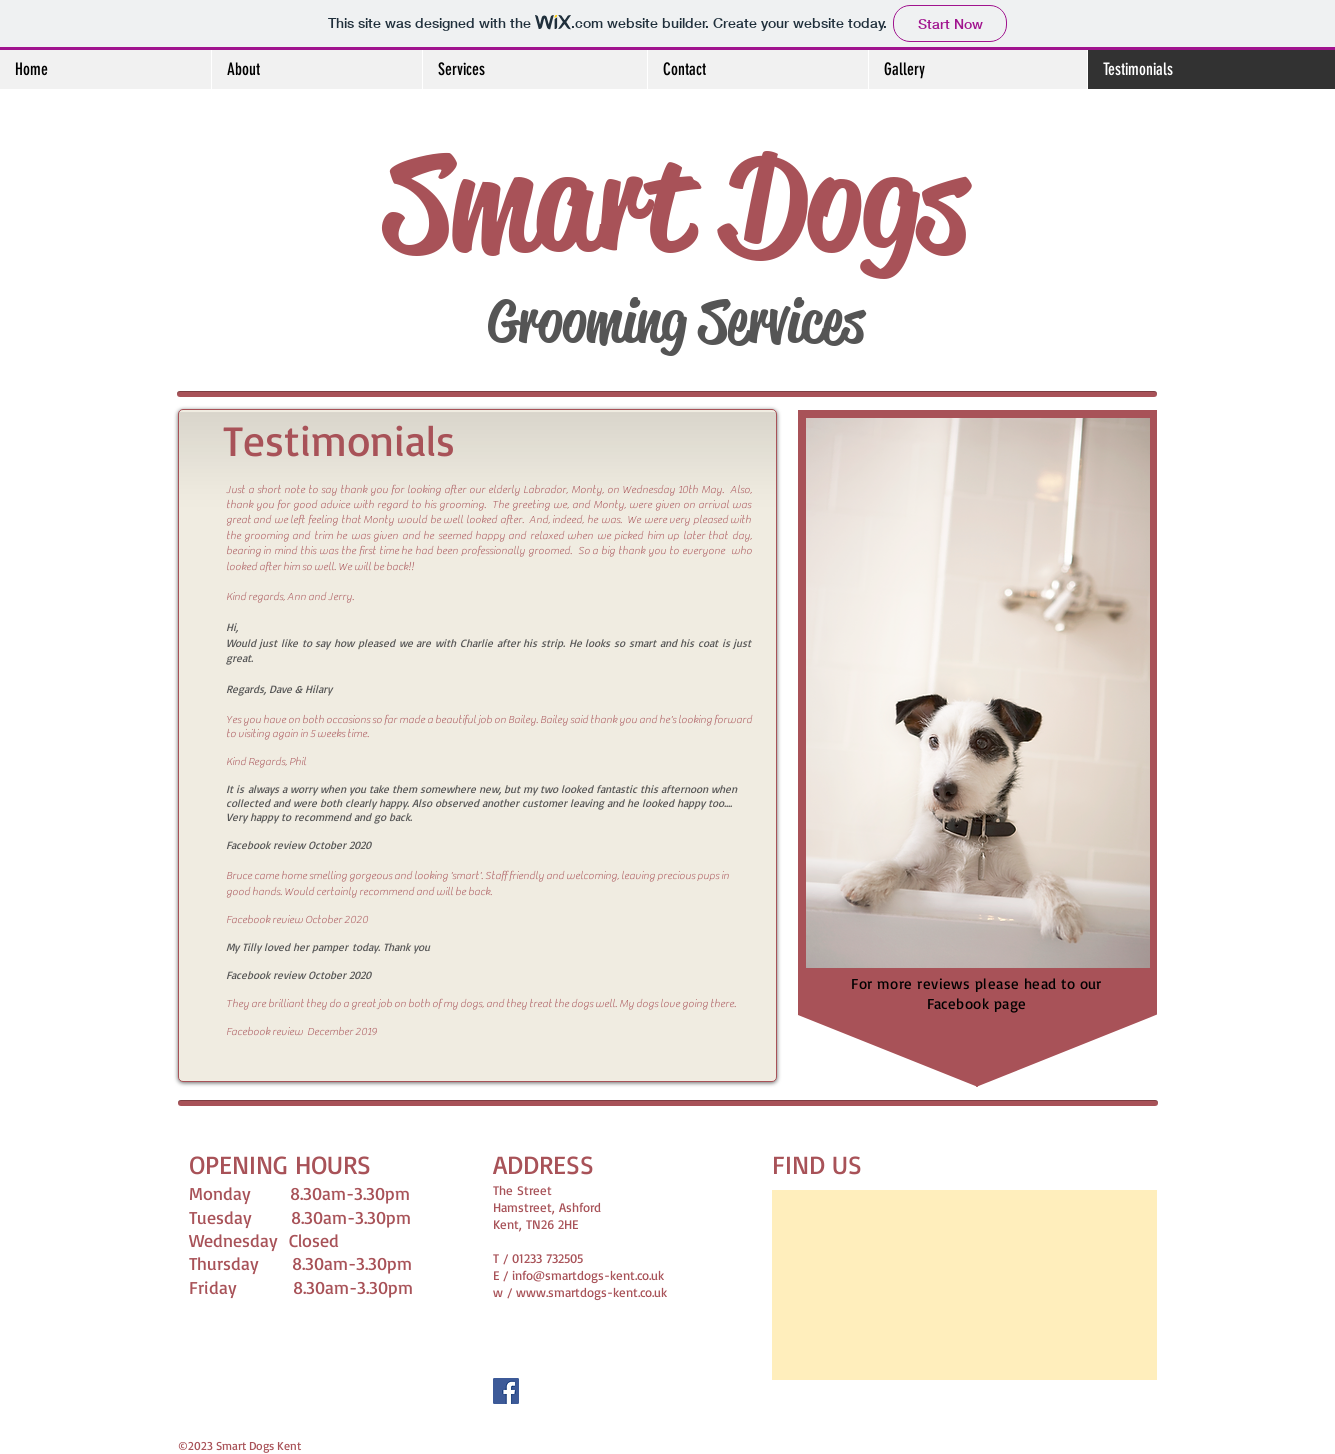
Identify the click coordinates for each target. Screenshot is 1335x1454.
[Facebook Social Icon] (506, 1391)
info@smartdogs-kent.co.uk (588, 1275)
